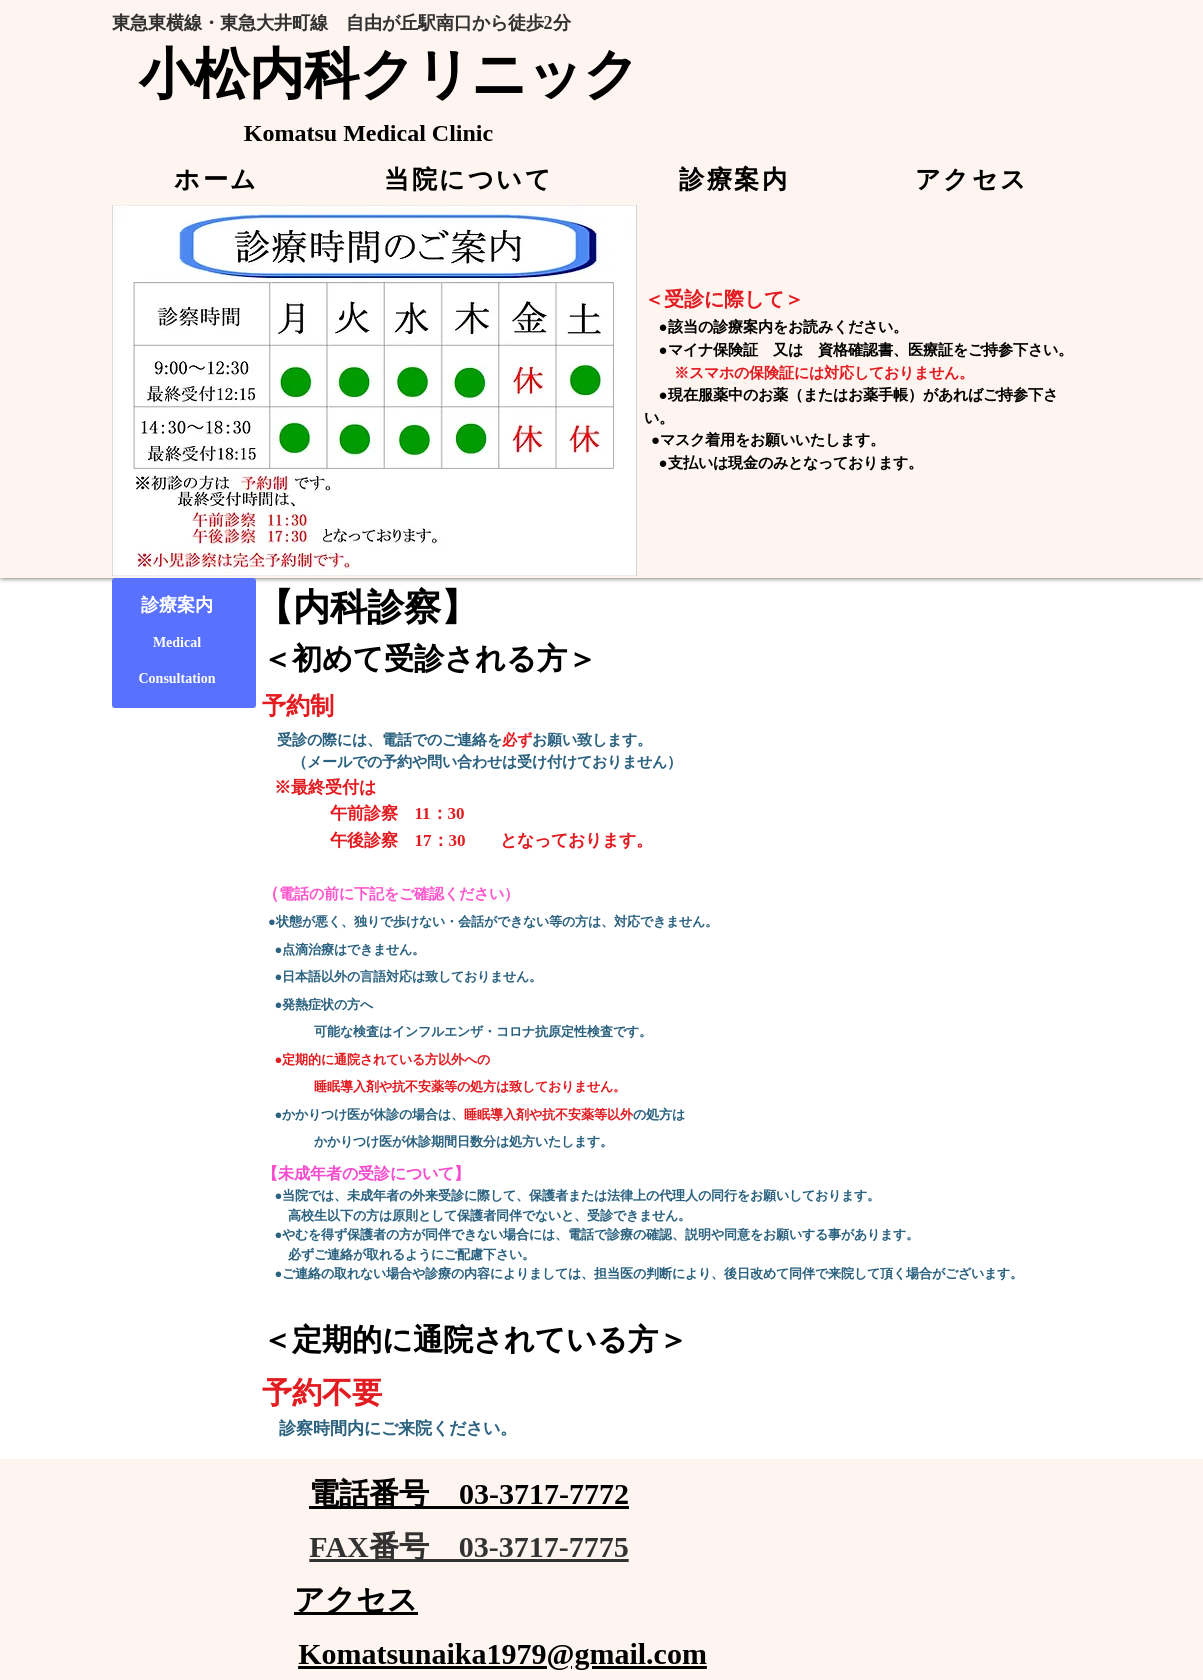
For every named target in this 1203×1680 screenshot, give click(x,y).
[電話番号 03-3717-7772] (469, 1494)
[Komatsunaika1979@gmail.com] (503, 1653)
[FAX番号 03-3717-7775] (469, 1547)
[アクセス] (356, 1600)
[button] (469, 179)
